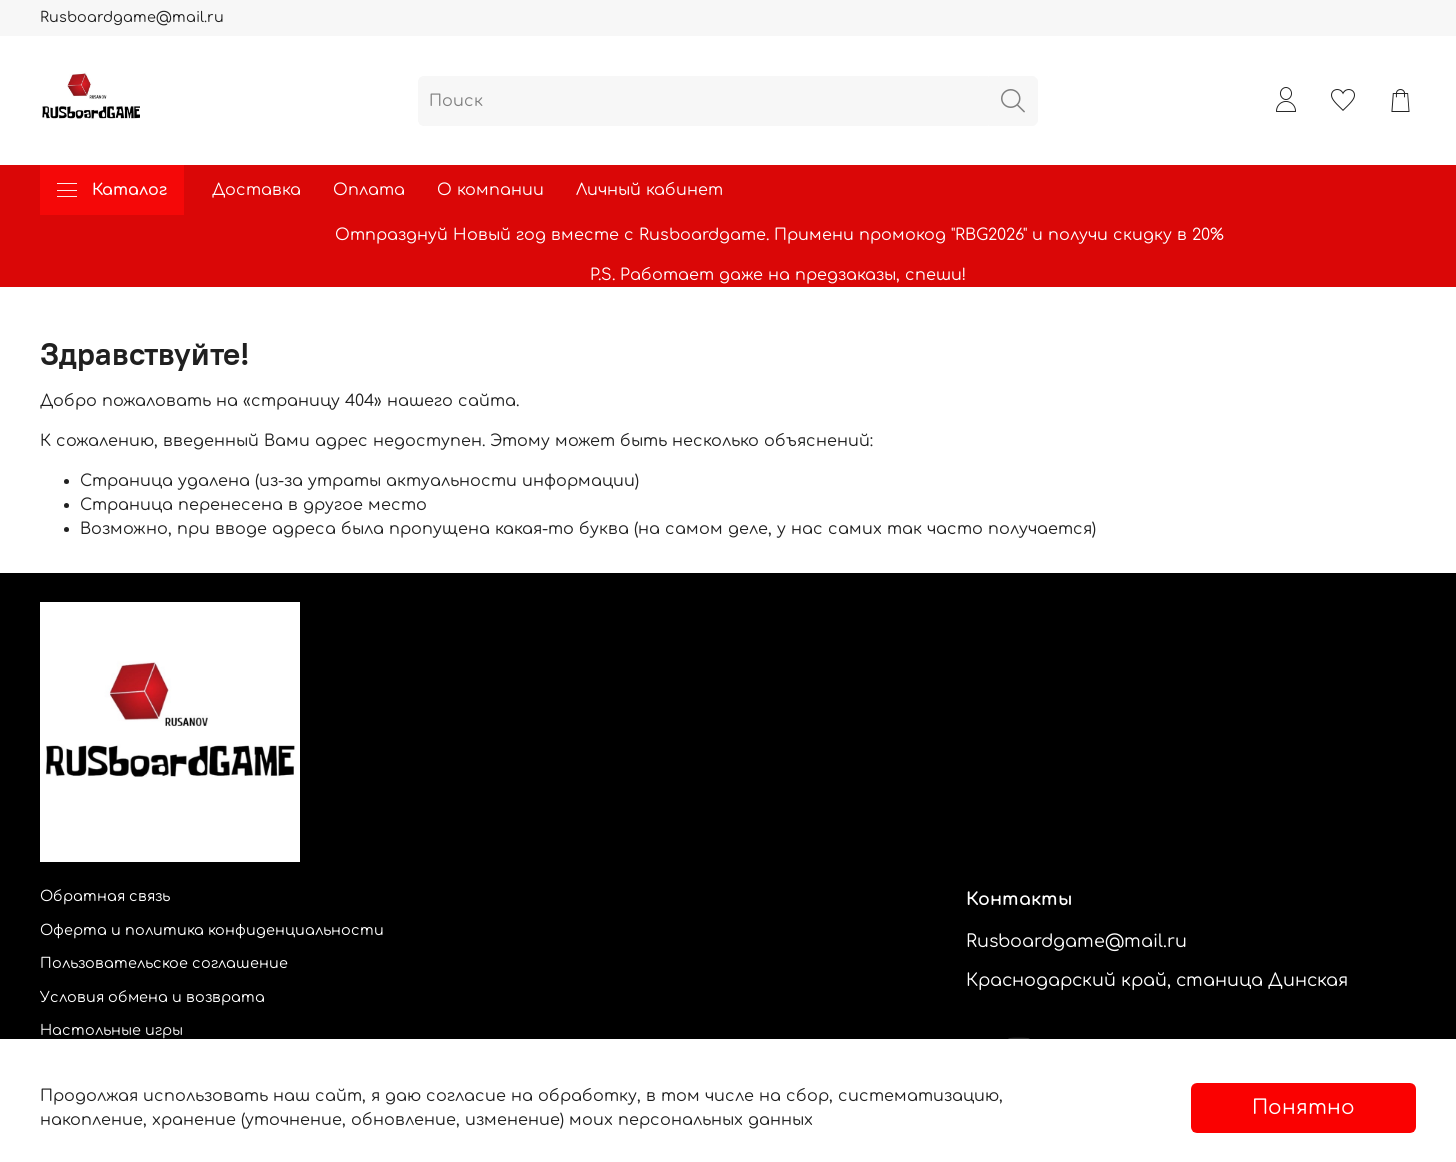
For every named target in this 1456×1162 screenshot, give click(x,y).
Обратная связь (105, 896)
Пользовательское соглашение (164, 963)
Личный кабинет (649, 190)
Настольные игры (111, 1030)
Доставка (256, 190)
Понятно (1303, 1107)
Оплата (369, 190)
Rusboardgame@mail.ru (132, 17)
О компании (490, 190)
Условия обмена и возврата (152, 997)
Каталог (112, 190)
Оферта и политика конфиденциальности (212, 930)
